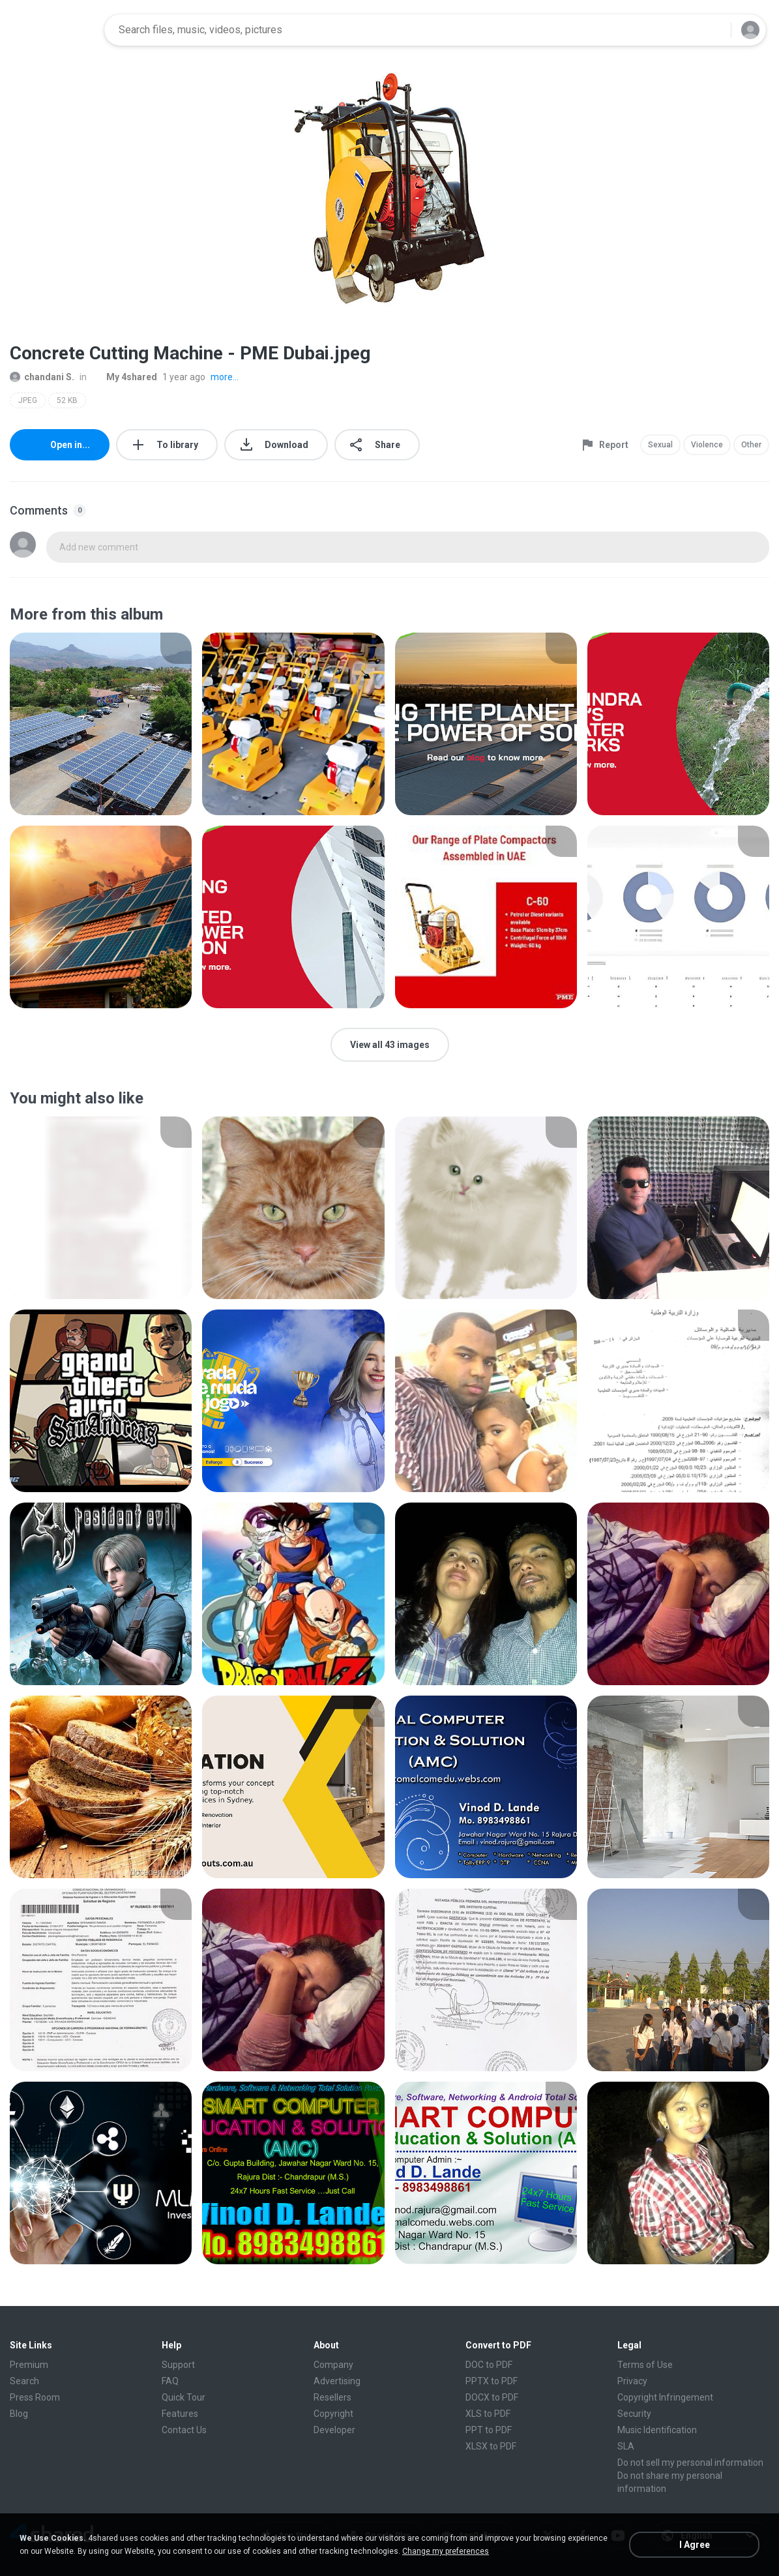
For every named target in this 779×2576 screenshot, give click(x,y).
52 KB (67, 400)
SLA (625, 2446)
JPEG (27, 400)
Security (634, 2413)
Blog (19, 2413)
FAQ (170, 2381)
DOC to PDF (488, 2364)
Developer (334, 2430)
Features (180, 2413)
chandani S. (42, 377)
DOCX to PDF (491, 2397)
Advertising (337, 2381)
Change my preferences (445, 2551)
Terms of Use (645, 2364)
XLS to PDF (487, 2413)
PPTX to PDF (491, 2381)
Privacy (632, 2381)
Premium (29, 2364)
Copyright (333, 2413)
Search (24, 2381)
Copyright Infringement (665, 2397)
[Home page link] (53, 30)
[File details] (101, 724)
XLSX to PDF (490, 2446)
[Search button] (713, 30)
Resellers (332, 2397)
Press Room (35, 2397)
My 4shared (124, 377)
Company (333, 2364)
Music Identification (657, 2430)
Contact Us (184, 2430)
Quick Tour (183, 2397)
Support (178, 2364)
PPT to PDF (488, 2430)
